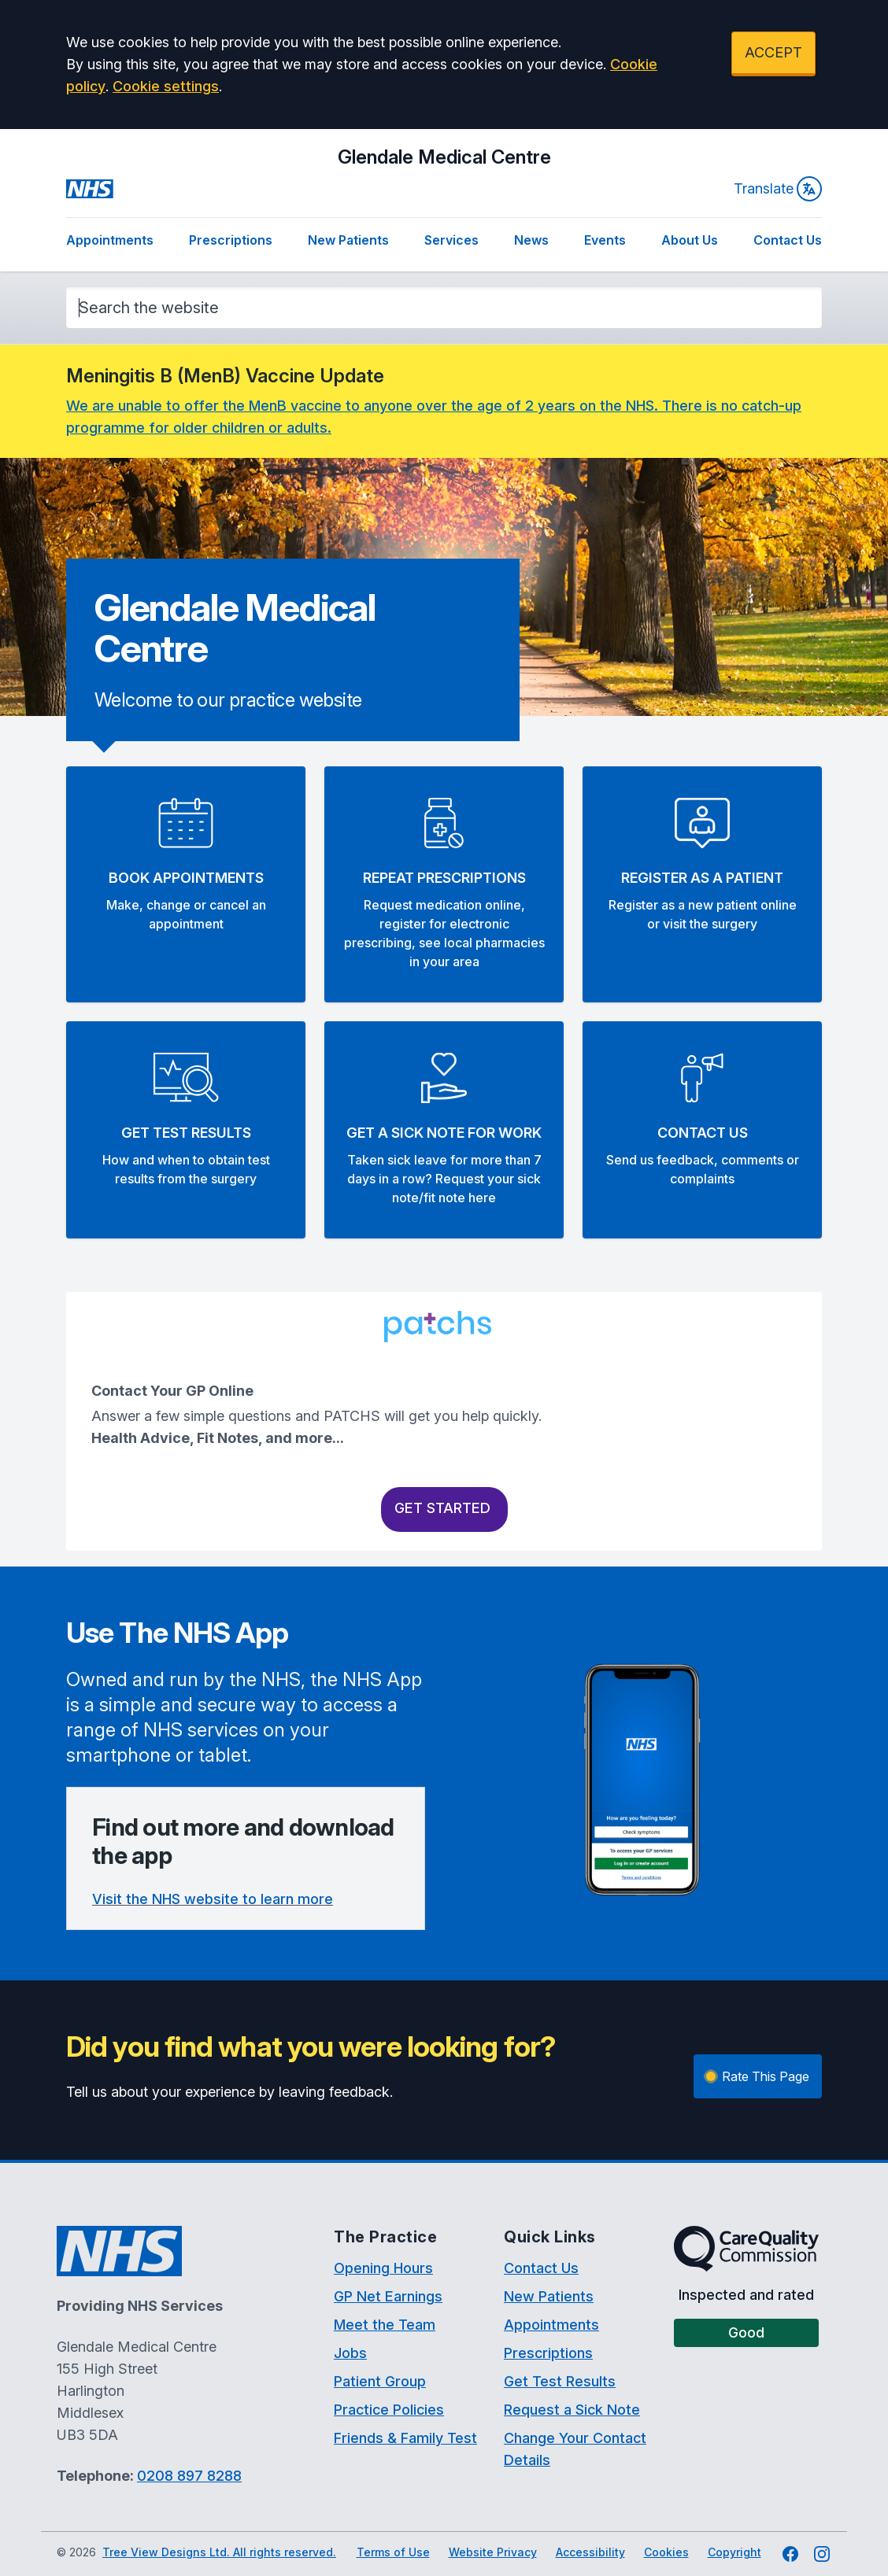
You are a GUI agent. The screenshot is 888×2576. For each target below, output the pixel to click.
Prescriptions (230, 240)
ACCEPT (773, 52)
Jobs (350, 2353)
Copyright (734, 2552)
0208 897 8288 (189, 2475)
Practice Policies (389, 2409)
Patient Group (380, 2381)
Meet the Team (384, 2324)
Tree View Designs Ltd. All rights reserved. (219, 2552)
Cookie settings (166, 86)
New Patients (348, 240)
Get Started (444, 1508)
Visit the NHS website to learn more (212, 1899)
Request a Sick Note (572, 2409)
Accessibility (590, 2552)
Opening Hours (383, 2268)
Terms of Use (393, 2552)
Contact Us (787, 240)
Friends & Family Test (405, 2438)
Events (605, 240)
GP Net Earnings (388, 2296)
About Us (689, 240)
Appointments (110, 240)
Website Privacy (493, 2552)
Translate (778, 188)
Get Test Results (560, 2381)
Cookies (666, 2552)
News (531, 240)
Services (451, 240)
